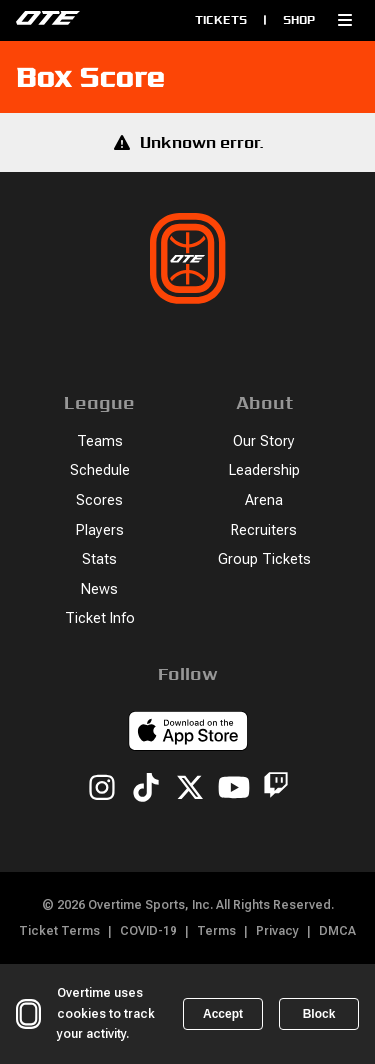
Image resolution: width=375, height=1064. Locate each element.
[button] (345, 20)
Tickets (221, 19)
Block (319, 1014)
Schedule (100, 470)
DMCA (337, 931)
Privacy (277, 931)
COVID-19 (148, 931)
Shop (299, 19)
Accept (223, 1014)
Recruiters (264, 530)
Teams (100, 441)
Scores (99, 500)
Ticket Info (100, 618)
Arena (264, 500)
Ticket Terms (59, 931)
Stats (99, 559)
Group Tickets (264, 559)
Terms (216, 931)
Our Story (264, 441)
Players (100, 530)
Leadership (264, 470)
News (99, 589)
